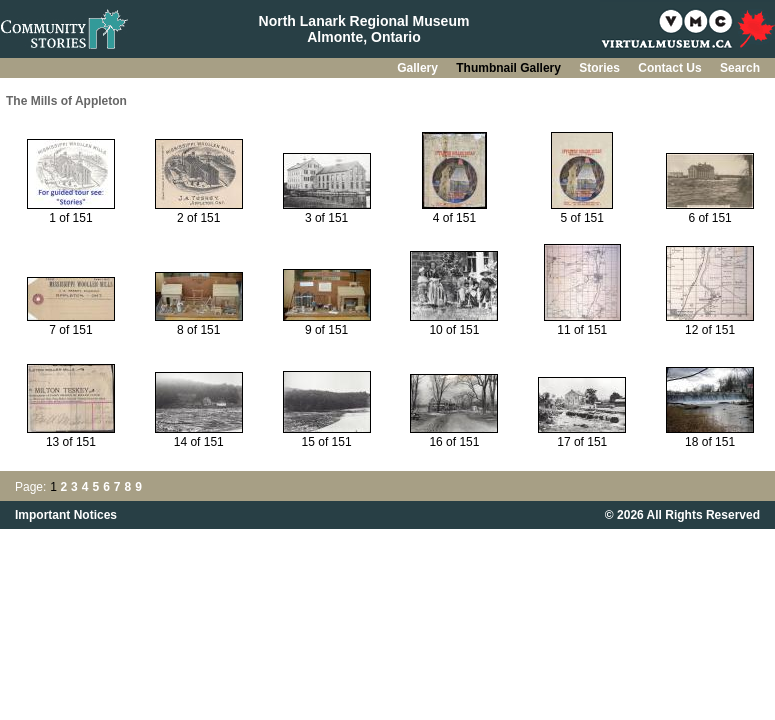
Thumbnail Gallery (510, 68)
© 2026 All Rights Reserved (682, 515)
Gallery (419, 68)
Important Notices (66, 515)
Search (740, 68)
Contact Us (671, 68)
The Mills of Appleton (66, 101)
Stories (601, 68)
